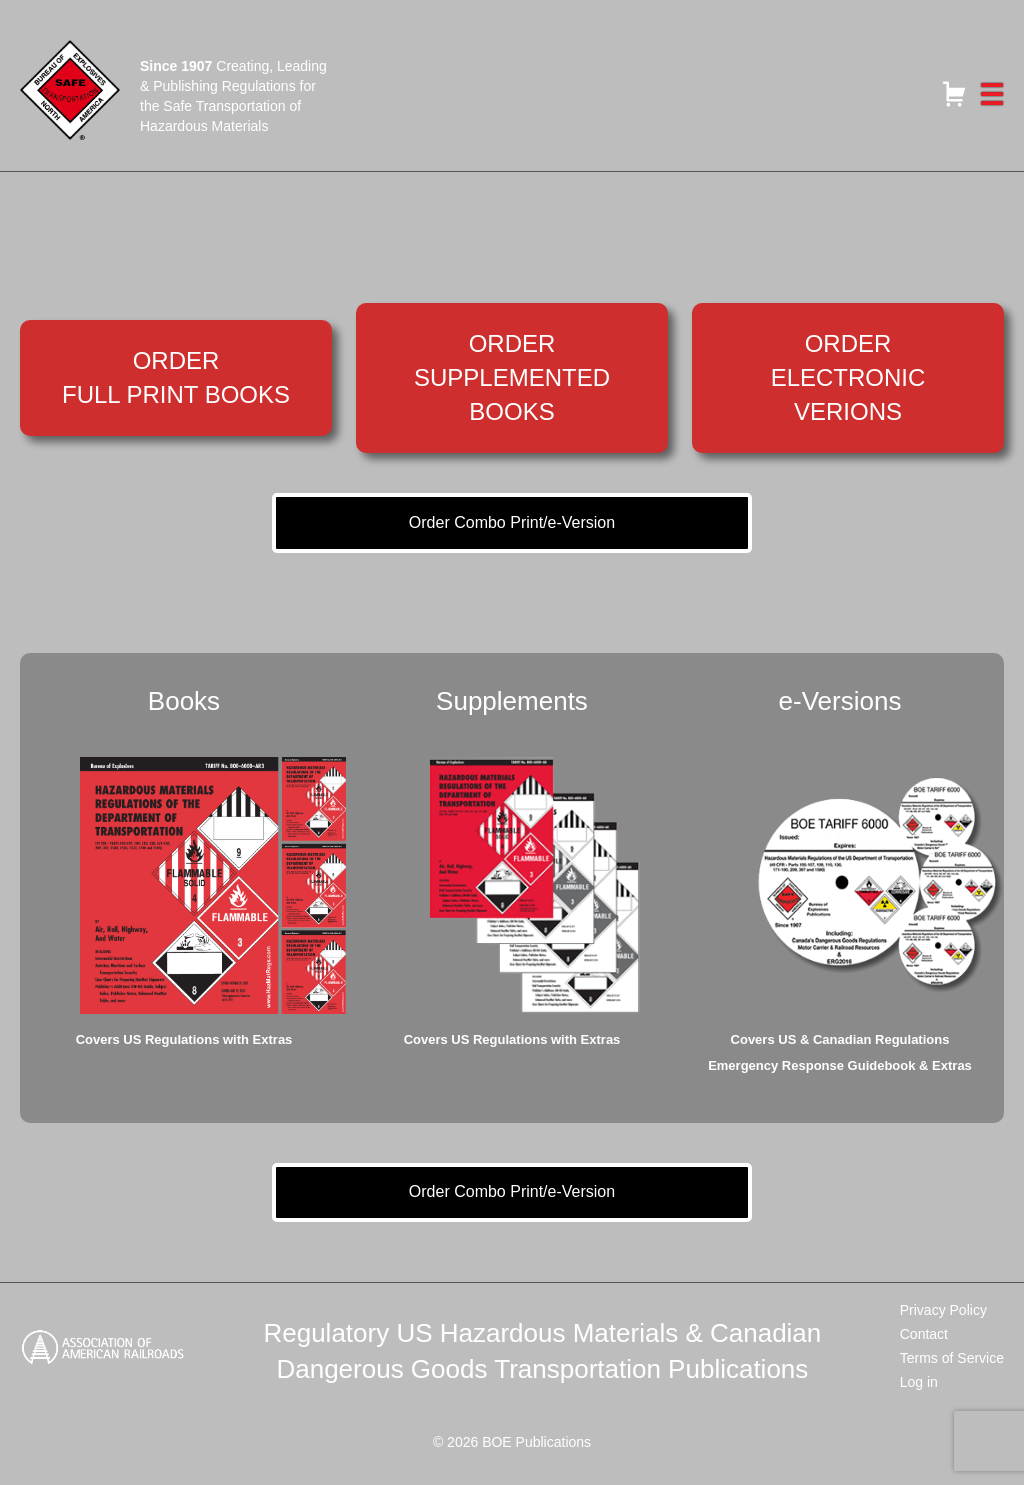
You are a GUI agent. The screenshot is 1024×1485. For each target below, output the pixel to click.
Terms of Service (952, 1358)
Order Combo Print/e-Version (512, 522)
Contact (924, 1334)
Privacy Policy (943, 1310)
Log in (919, 1382)
